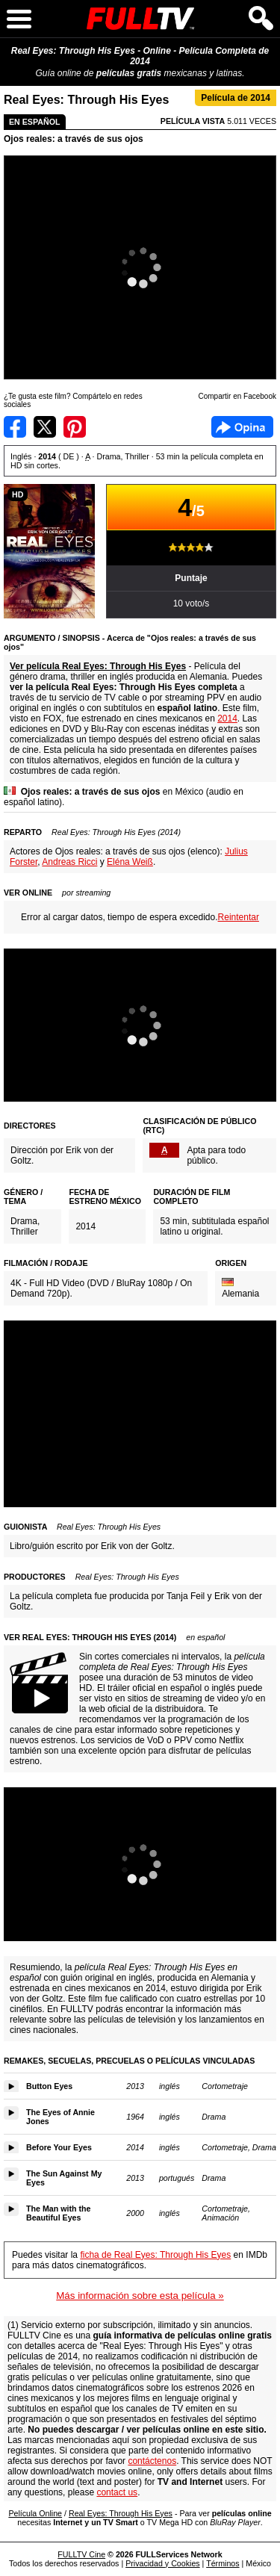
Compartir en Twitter (45, 427)
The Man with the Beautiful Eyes (58, 2213)
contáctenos (152, 2461)
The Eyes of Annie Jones (60, 2117)
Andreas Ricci (69, 862)
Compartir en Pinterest (74, 427)
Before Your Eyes (59, 2147)
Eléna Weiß (130, 862)
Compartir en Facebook (15, 427)
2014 (227, 718)
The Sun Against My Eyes (64, 2178)
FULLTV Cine (81, 2554)
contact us (116, 2492)
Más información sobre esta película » (139, 2295)
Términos (222, 2563)
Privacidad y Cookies (162, 2563)
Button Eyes (49, 2086)
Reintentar (238, 917)
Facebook (242, 427)
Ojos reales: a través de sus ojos (73, 139)
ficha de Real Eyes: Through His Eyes (155, 2255)
